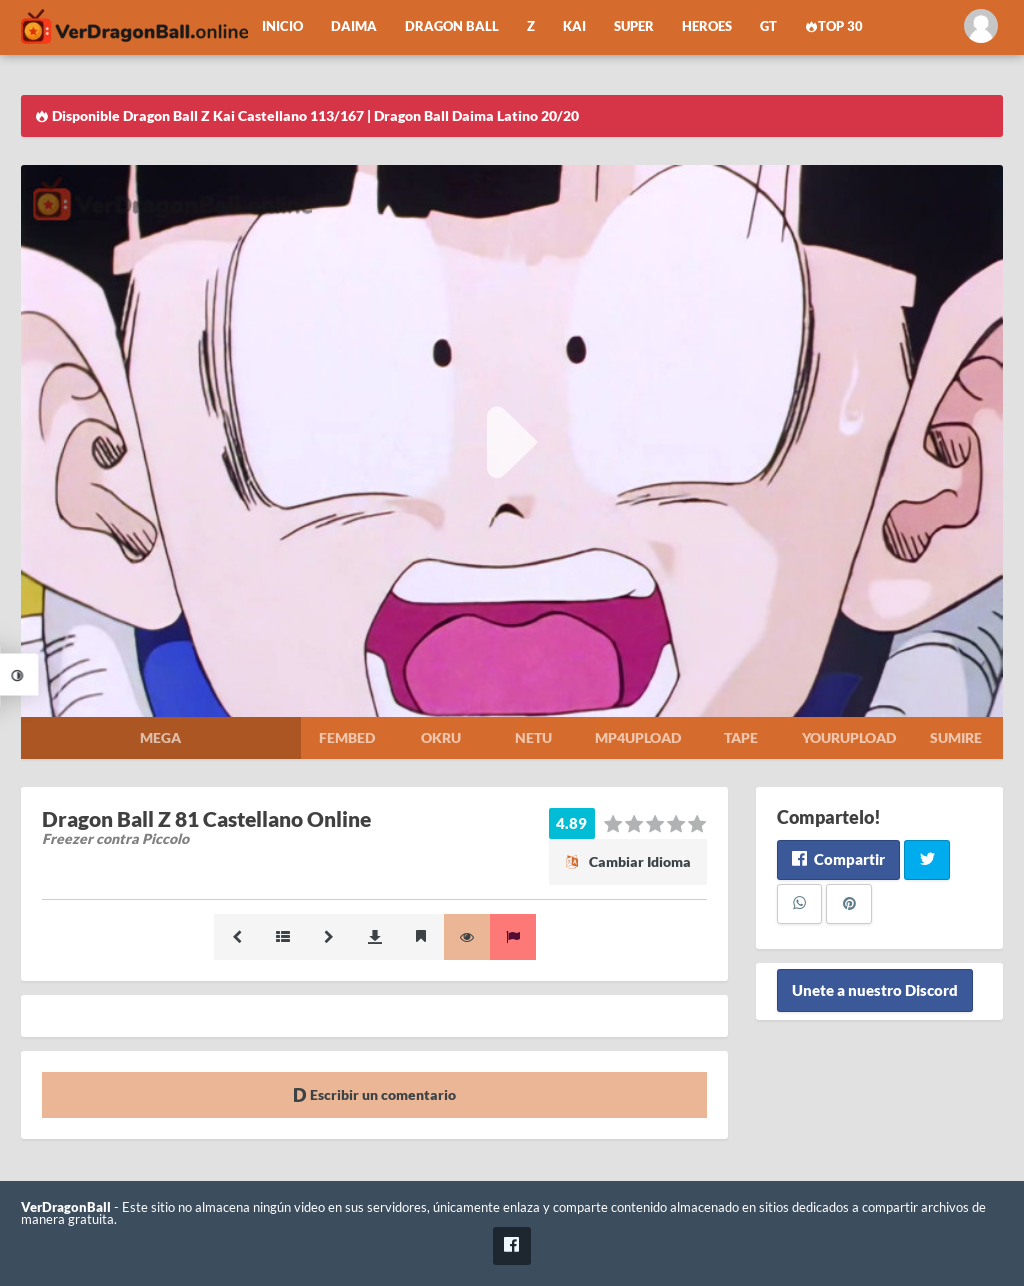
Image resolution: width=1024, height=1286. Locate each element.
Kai (574, 26)
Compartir (838, 859)
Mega (160, 737)
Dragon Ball (452, 26)
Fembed (347, 737)
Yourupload (849, 737)
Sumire (956, 737)
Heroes (707, 26)
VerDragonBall (66, 1207)
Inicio (282, 26)
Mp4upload (638, 737)
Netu (533, 737)
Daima (354, 26)
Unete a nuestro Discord (875, 991)
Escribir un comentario (374, 1094)
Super (634, 26)
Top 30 (834, 26)
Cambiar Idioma (628, 861)
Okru (441, 737)
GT (768, 26)
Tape (741, 737)
